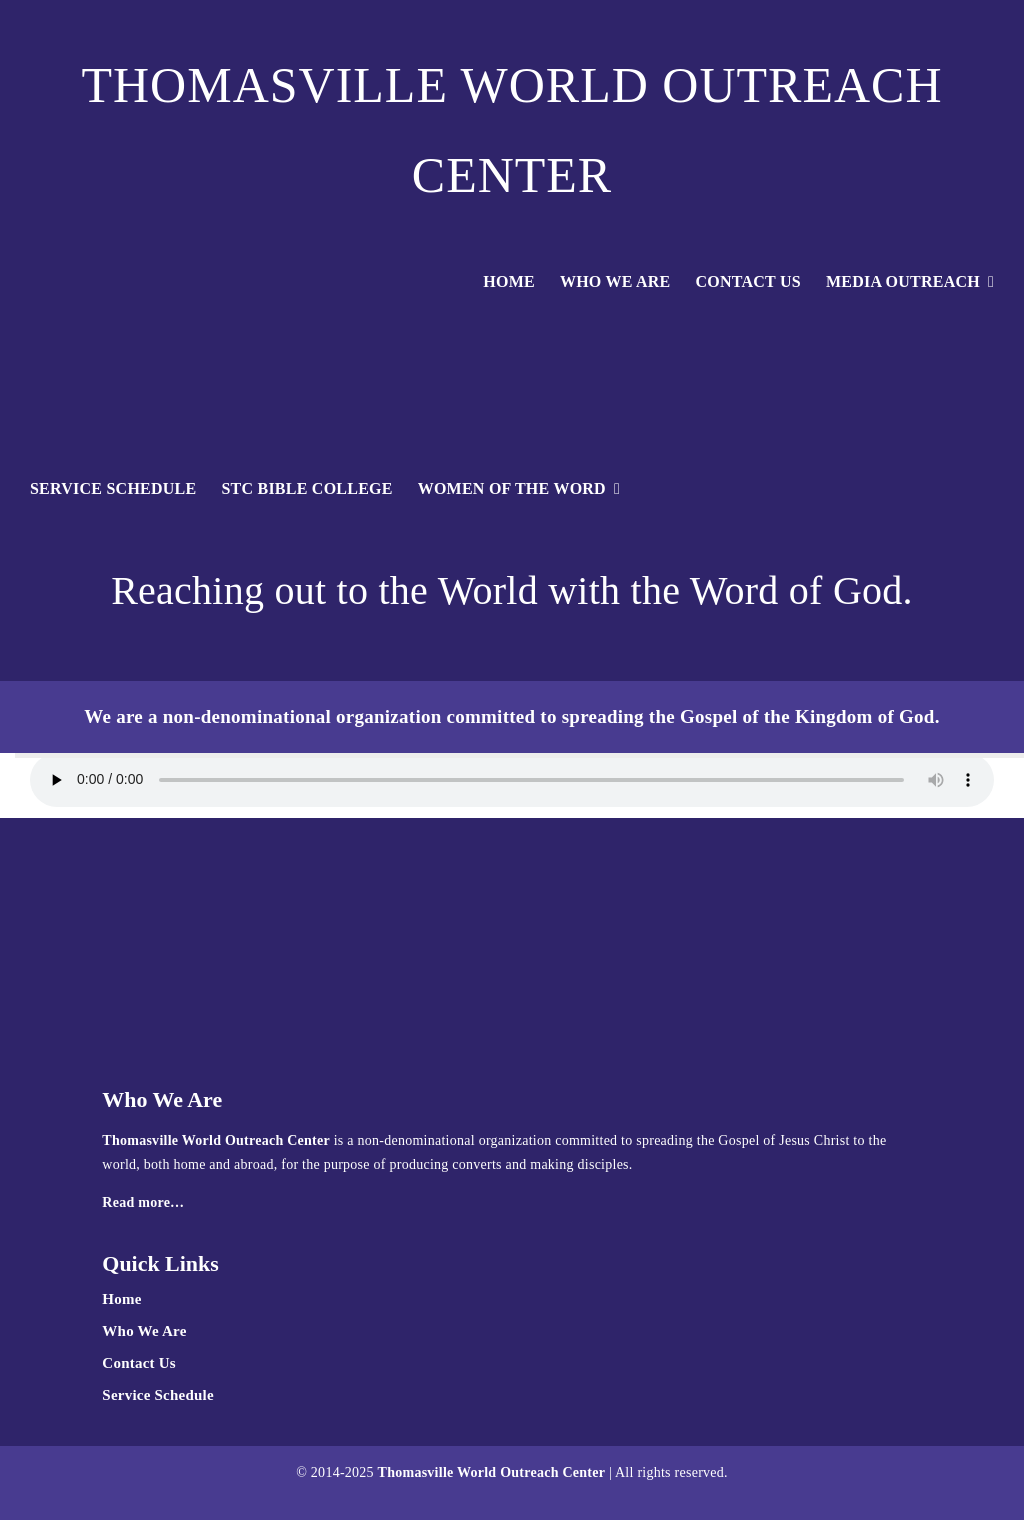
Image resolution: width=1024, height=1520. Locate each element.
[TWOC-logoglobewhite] (512, 322)
